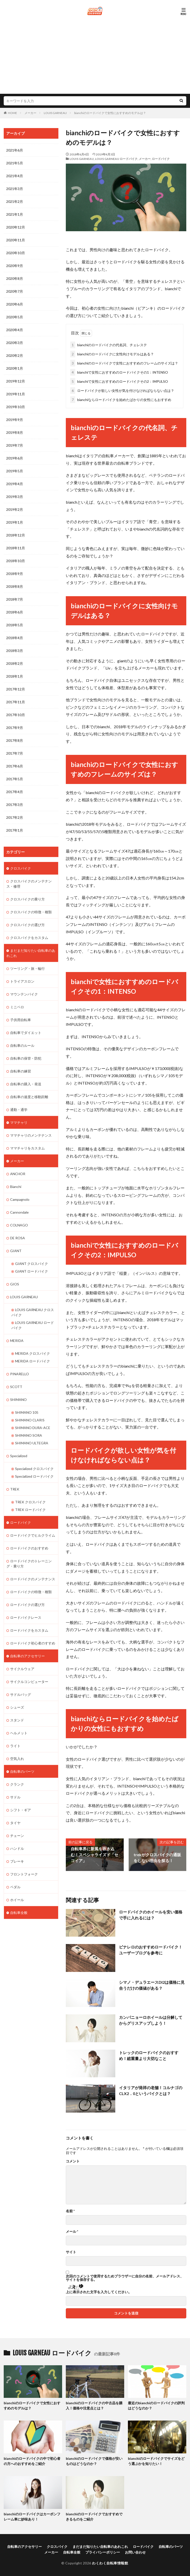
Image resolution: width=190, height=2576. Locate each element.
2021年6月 (14, 150)
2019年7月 (14, 445)
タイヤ (15, 1823)
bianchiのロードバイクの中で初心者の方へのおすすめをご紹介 (32, 2461)
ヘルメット (18, 1733)
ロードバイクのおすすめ (29, 1548)
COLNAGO (19, 1225)
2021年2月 (14, 201)
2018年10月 (15, 561)
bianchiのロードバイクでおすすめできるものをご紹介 (94, 2516)
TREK (14, 1489)
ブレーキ (17, 1861)
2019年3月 (14, 497)
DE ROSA (17, 1238)
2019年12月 (15, 381)
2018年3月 (14, 651)
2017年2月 (14, 817)
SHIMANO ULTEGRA (31, 1443)
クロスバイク (20, 868)
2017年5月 (14, 779)
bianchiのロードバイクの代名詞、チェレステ (108, 345)
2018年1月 (14, 676)
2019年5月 (14, 471)
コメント (73, 2161)
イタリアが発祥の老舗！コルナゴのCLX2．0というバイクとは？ (150, 2090)
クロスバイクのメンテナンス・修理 (29, 883)
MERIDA (17, 1340)
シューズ (17, 1707)
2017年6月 (14, 766)
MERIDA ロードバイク (32, 1361)
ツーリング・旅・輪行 (27, 968)
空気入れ (17, 1758)
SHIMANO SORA (28, 1435)
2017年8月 (14, 740)
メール (72, 2231)
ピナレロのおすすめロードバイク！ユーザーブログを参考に (150, 1950)
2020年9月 (14, 266)
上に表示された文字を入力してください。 (99, 2292)
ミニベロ (17, 1007)
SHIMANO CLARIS (30, 1420)
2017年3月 (14, 804)
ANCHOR (17, 1174)
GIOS (14, 1284)
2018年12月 (15, 535)
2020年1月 (14, 368)
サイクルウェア (22, 1669)
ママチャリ (18, 1122)
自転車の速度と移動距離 (29, 1097)
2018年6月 (14, 612)
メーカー (30, 113)
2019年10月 (15, 407)
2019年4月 (14, 484)
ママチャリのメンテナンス (31, 1135)
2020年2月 (14, 355)
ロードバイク (161, 159)
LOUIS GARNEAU (55, 113)
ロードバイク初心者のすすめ (32, 1643)
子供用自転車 (20, 1020)
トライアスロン (22, 981)
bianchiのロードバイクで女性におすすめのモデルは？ (110, 113)
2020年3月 (14, 343)
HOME (12, 113)
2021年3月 (14, 189)
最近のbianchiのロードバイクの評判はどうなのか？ (156, 2405)
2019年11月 (15, 394)
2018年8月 (14, 586)
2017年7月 (14, 753)
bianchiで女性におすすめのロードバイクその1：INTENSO (119, 372)
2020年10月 (15, 253)
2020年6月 (14, 304)
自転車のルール (22, 1045)
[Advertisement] (95, 54)
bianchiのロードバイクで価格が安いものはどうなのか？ (94, 2461)
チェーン (17, 1835)
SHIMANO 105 (26, 1412)
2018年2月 (14, 663)
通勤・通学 (18, 1109)
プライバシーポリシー (102, 2552)
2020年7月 (14, 291)
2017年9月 (14, 727)
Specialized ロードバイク (34, 1476)
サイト (71, 2252)
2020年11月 (15, 240)
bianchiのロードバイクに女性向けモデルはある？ (112, 354)
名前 (70, 2211)
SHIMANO (18, 1399)
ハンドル (17, 1848)
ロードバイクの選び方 (27, 1605)
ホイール (17, 1900)
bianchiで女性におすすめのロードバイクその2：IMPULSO (119, 381)
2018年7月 (14, 599)
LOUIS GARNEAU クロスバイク (32, 1312)
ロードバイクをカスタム (29, 1630)
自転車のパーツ (22, 1771)
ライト (15, 1746)
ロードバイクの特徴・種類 (31, 1592)
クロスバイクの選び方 (27, 925)
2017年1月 (14, 830)
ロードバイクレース (25, 1617)
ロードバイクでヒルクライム (32, 1535)
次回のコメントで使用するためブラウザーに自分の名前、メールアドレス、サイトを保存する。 (125, 2277)
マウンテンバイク (24, 994)
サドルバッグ (20, 1694)
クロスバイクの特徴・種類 (31, 912)
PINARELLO (19, 1374)
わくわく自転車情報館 (110, 2563)
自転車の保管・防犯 (25, 1058)
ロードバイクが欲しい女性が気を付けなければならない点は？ (122, 390)
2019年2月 (14, 509)
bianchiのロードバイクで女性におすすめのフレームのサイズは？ (124, 363)
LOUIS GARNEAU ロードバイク (116, 159)
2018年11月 (15, 548)
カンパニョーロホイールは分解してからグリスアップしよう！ (150, 2020)
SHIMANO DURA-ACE (32, 1428)
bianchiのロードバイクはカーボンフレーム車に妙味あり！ (32, 2516)
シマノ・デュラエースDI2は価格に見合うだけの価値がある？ (152, 1985)
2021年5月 (14, 163)
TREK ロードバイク (30, 1509)
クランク (17, 1784)
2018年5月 (14, 625)
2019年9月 (14, 420)
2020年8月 (14, 278)
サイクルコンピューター (29, 1681)
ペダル (15, 1887)
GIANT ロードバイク (31, 1271)
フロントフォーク (24, 1874)
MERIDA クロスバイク (32, 1353)
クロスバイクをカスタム (29, 937)
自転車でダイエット (25, 1032)
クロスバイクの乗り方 (27, 899)
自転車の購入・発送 (25, 1084)
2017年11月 (15, 702)
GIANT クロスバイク (31, 1263)
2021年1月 (14, 214)
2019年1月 (14, 522)
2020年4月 (14, 330)
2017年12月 (15, 689)
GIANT (16, 1251)
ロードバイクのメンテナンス (32, 1579)
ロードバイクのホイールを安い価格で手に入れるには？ (150, 1914)
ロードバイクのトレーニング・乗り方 (29, 1563)
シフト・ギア (20, 1810)
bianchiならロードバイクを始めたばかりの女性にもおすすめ (120, 399)
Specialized (18, 1456)
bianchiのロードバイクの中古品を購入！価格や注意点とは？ (94, 2405)
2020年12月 (15, 227)
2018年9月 (14, 574)
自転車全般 (18, 1912)
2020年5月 (14, 317)
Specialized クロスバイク (34, 1469)
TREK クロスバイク (30, 1502)
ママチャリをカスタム (27, 1148)
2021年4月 (14, 176)
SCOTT (16, 1387)
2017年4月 (14, 792)
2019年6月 (14, 458)
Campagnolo (19, 1199)
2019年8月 (14, 432)
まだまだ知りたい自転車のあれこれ (30, 953)
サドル (15, 1797)
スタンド (17, 1720)
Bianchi (15, 1186)
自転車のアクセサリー (27, 1656)
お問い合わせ (135, 2552)
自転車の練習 (20, 1071)
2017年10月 (15, 715)
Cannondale (19, 1212)
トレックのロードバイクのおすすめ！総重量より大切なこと (148, 2055)
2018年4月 (14, 638)
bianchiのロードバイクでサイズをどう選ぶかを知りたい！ (156, 2461)
